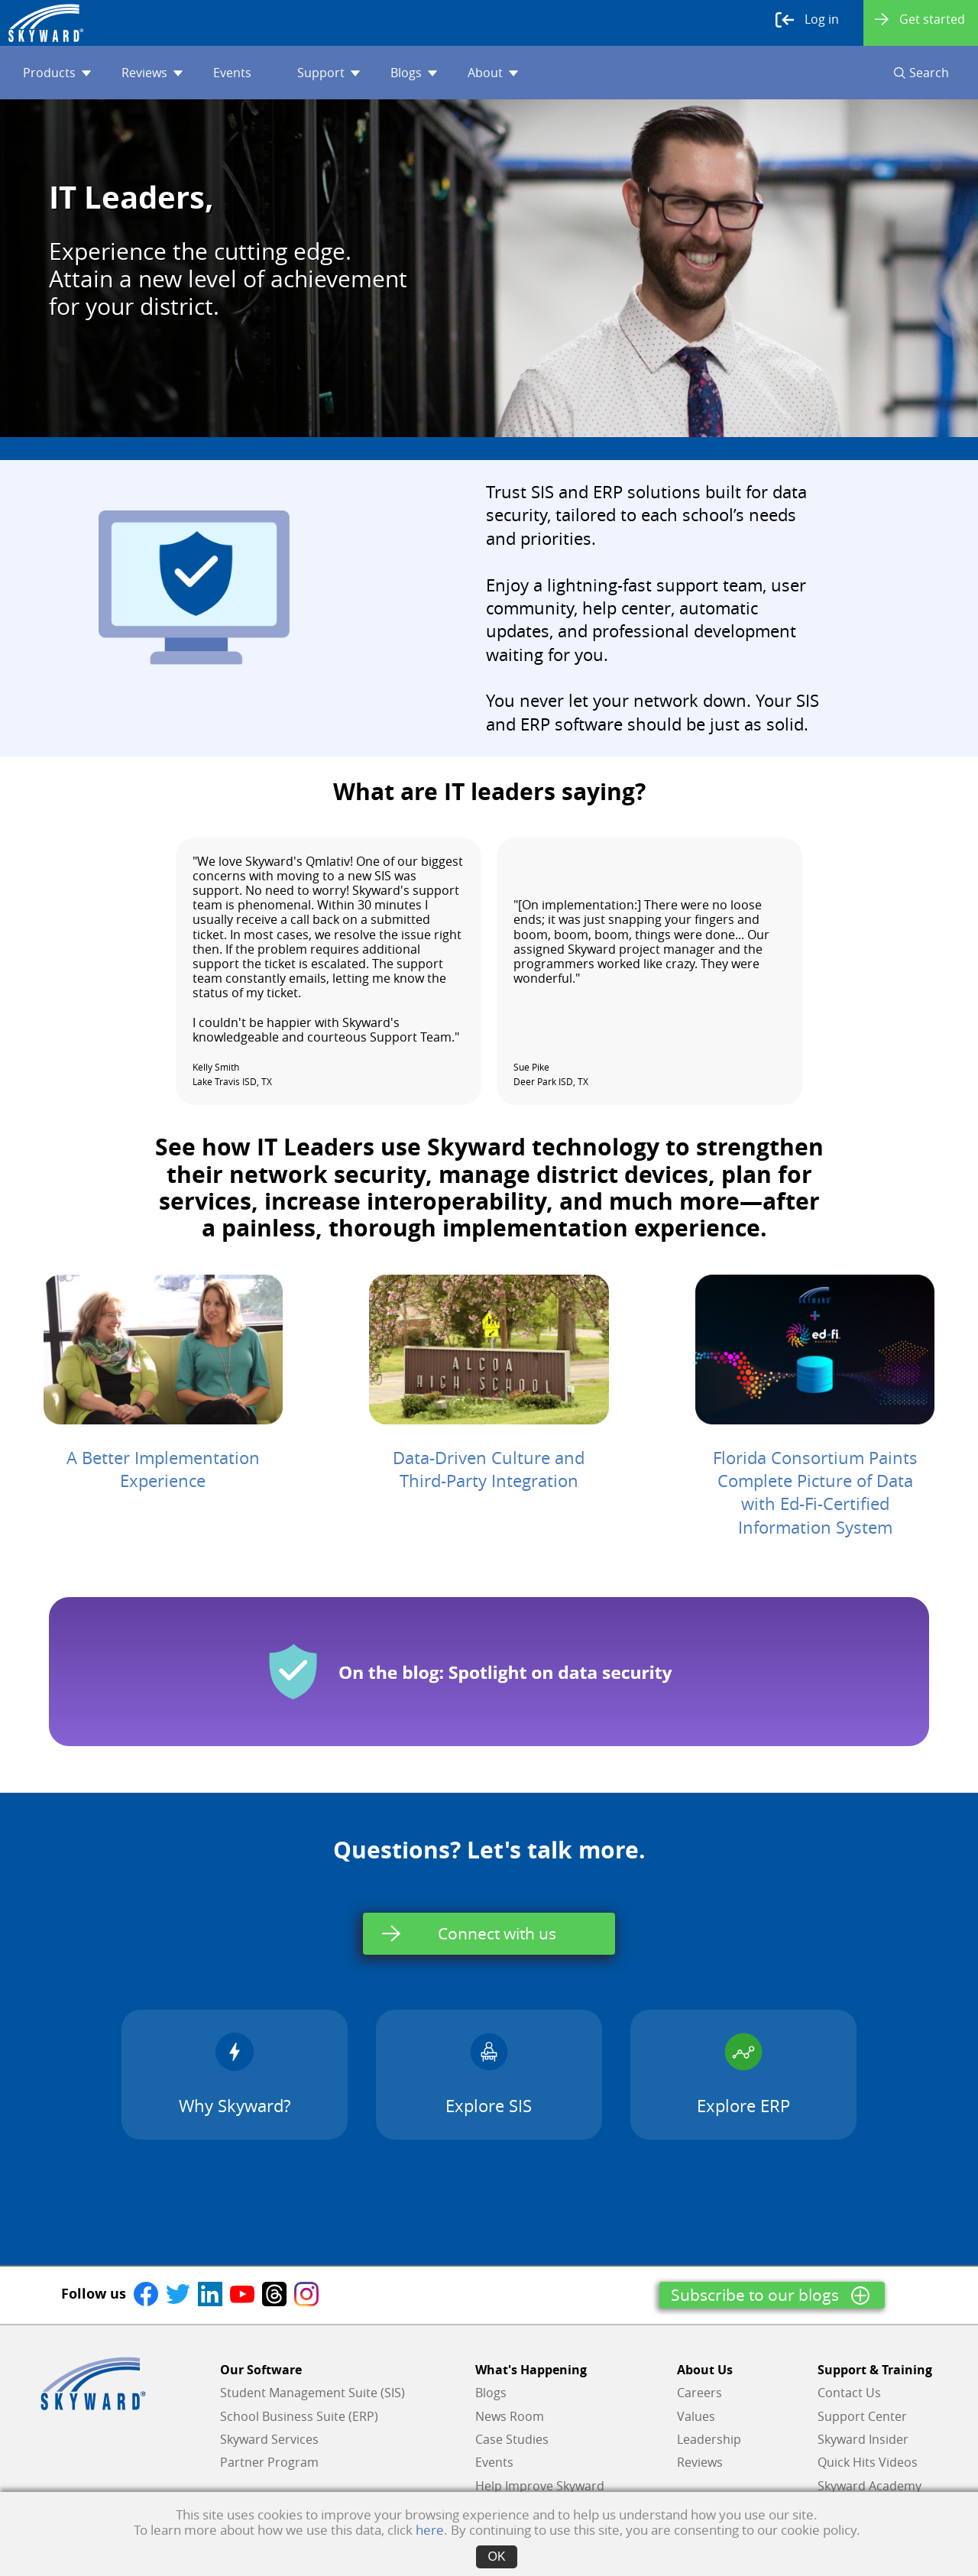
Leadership (709, 2439)
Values (696, 2416)
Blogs (413, 72)
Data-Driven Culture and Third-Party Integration (489, 1469)
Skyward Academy (869, 2485)
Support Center (862, 2416)
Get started (920, 19)
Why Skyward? (234, 2074)
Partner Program (269, 2462)
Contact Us (849, 2392)
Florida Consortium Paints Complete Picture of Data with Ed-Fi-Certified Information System (815, 1492)
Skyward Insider (863, 2439)
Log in (807, 20)
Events (232, 72)
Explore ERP (743, 2074)
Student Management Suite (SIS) (312, 2392)
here (430, 2530)
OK (496, 2556)
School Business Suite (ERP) (299, 2416)
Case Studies (512, 2439)
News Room (509, 2416)
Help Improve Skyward (539, 2485)
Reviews (152, 72)
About (493, 72)
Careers (699, 2392)
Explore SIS (488, 2074)
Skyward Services (269, 2439)
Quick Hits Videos (868, 2462)
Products (57, 72)
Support (328, 72)
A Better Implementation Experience (163, 1469)
